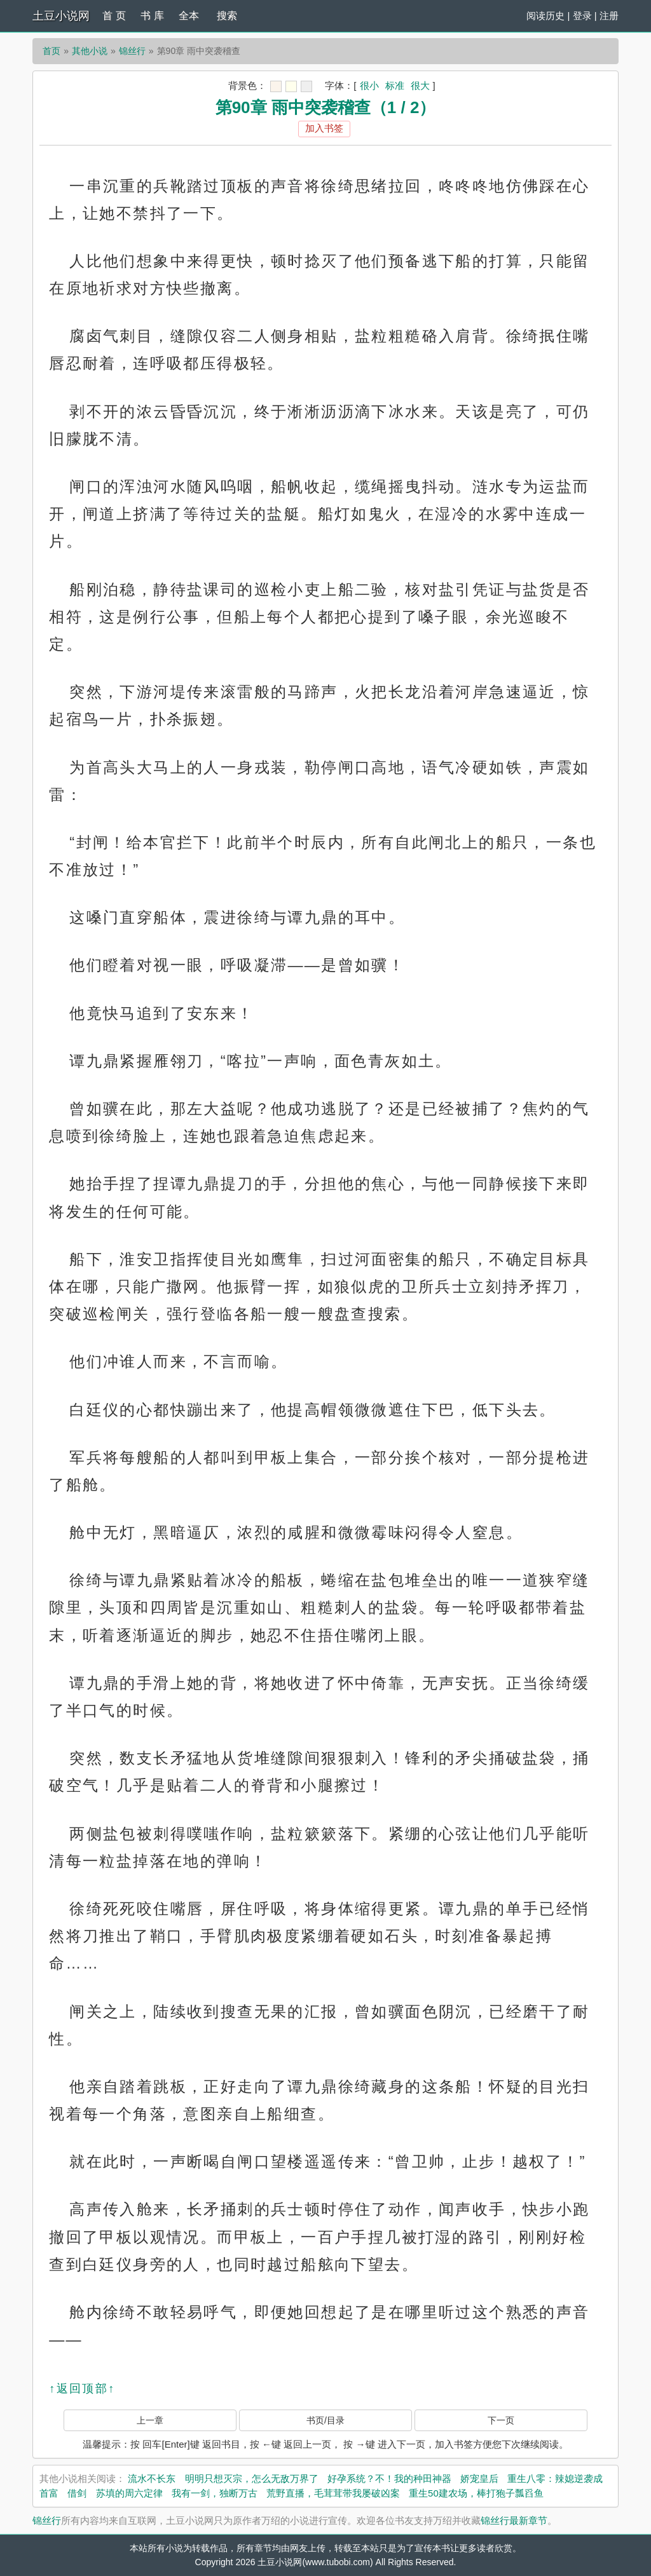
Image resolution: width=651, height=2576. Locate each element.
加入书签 (324, 128)
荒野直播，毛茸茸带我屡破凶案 (333, 2493)
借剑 (76, 2493)
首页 (51, 51)
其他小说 (89, 51)
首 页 (113, 15)
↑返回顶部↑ (82, 2388)
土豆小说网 (61, 16)
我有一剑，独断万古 (214, 2493)
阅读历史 (545, 15)
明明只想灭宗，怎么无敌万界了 (252, 2478)
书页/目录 (325, 2420)
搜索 (227, 15)
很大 (420, 85)
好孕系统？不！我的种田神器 (389, 2478)
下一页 (501, 2420)
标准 (394, 85)
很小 (369, 85)
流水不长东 (151, 2478)
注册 (609, 15)
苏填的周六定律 (129, 2493)
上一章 (150, 2420)
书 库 (151, 15)
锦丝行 (132, 51)
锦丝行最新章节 (514, 2520)
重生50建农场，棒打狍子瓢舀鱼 (476, 2493)
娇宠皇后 (479, 2478)
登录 (582, 15)
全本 (189, 15)
